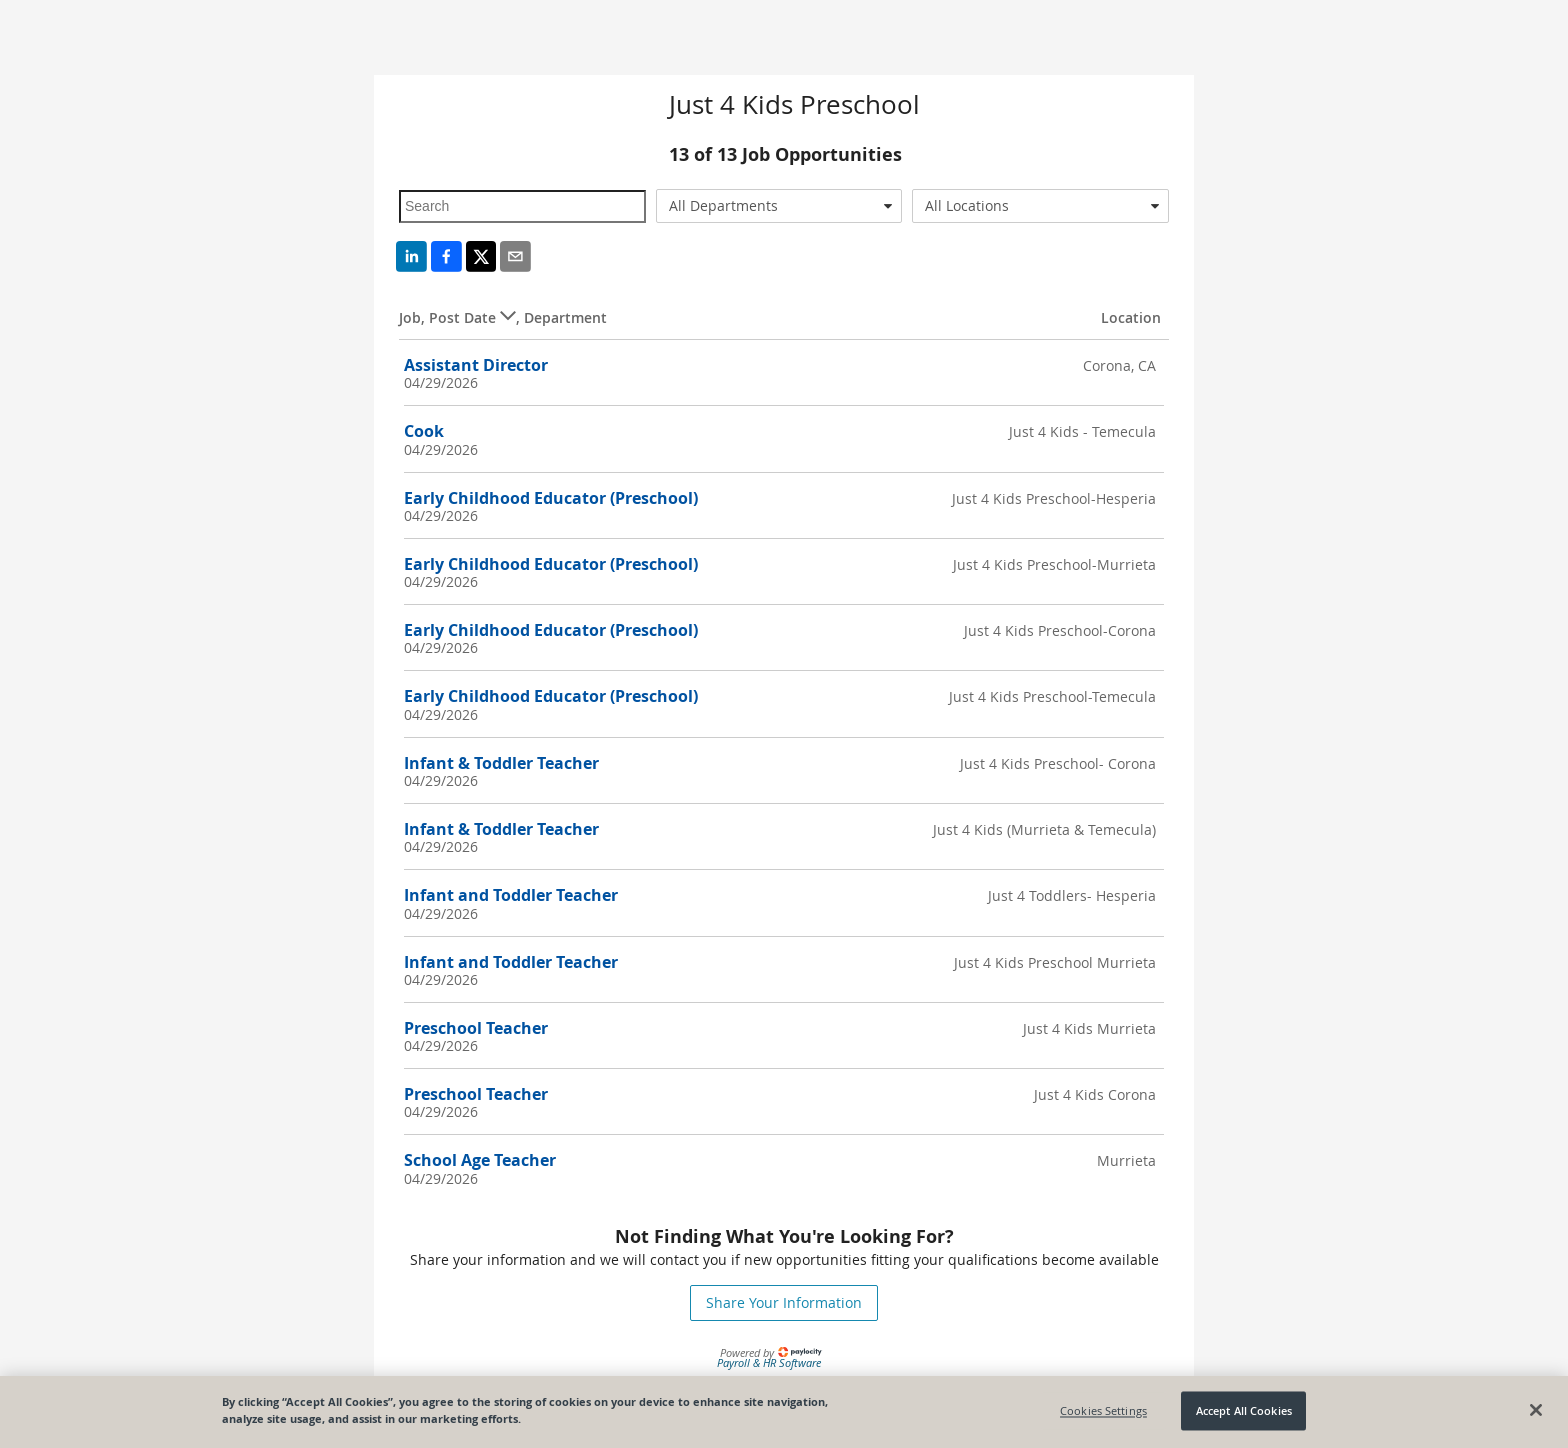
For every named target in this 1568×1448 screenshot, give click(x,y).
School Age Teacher (480, 1160)
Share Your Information (784, 1302)
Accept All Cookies (1244, 1410)
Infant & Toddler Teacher (501, 763)
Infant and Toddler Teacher (511, 895)
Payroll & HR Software (769, 1362)
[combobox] (779, 206)
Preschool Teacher (476, 1028)
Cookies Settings (1103, 1410)
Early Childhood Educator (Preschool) (551, 498)
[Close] (1536, 1410)
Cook (424, 431)
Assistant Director (476, 365)
